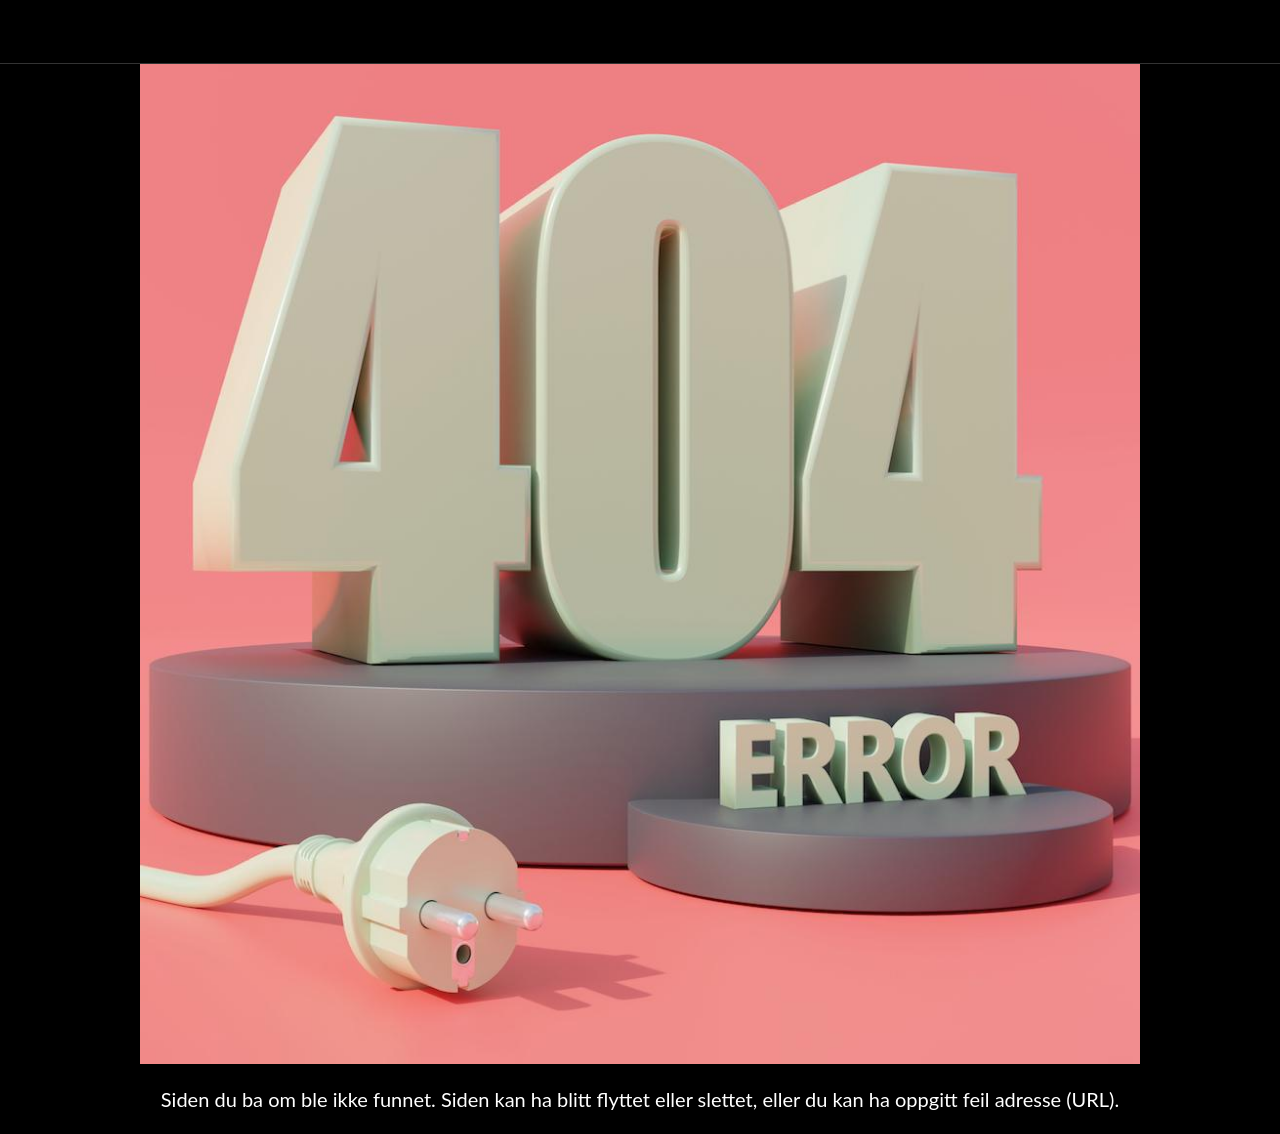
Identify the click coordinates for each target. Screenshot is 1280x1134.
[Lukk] (32, 32)
